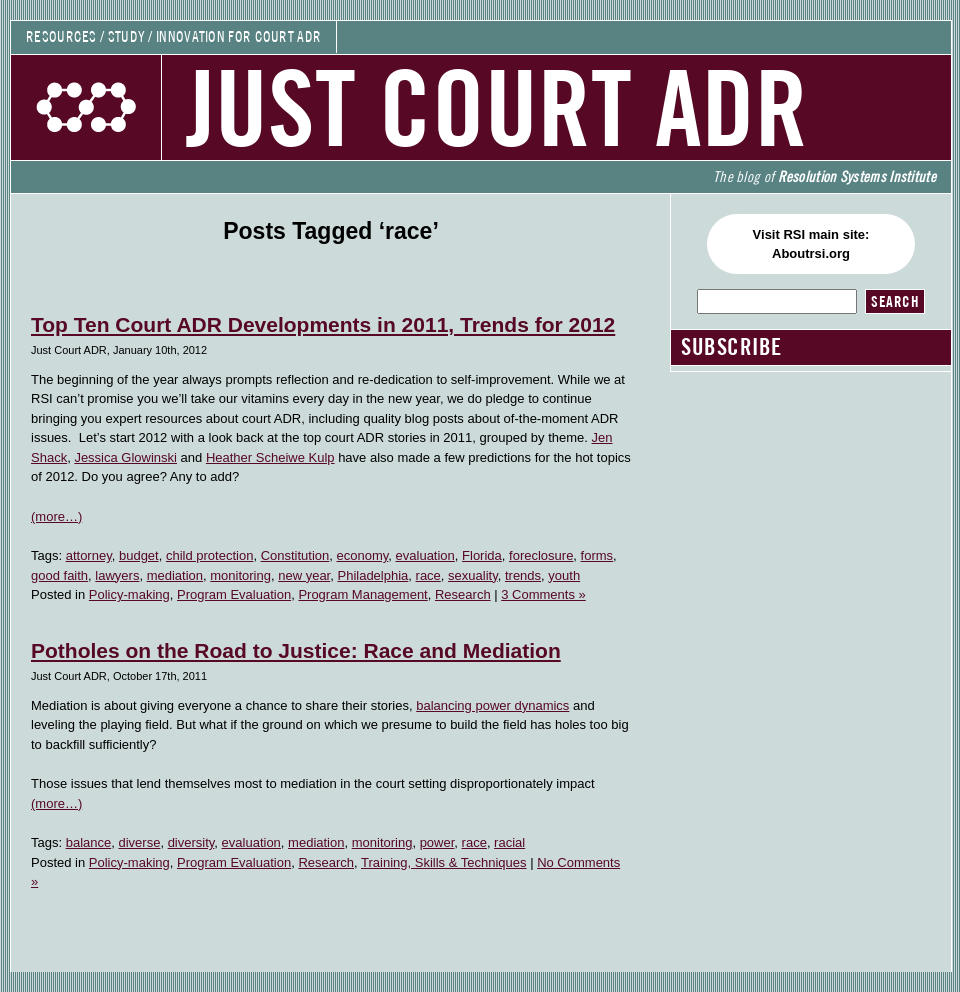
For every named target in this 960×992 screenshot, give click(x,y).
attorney (89, 555)
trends (523, 575)
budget (139, 555)
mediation (175, 575)
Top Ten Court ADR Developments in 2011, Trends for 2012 (323, 324)
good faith (59, 575)
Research (463, 594)
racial (509, 842)
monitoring (240, 575)
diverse (139, 842)
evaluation (425, 555)
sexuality (473, 575)
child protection (209, 555)
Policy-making (129, 594)
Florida (482, 555)
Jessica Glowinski (125, 457)
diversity (191, 842)
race (428, 575)
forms (597, 555)
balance (89, 842)
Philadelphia (372, 575)
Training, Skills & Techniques (443, 862)
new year (304, 575)
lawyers (117, 575)
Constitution (295, 555)
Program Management (362, 594)
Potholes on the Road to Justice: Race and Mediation (296, 650)
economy (363, 555)
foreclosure (541, 555)
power (437, 842)
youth (564, 575)
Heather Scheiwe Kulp (270, 457)
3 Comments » (543, 594)
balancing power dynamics (492, 705)
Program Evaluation (234, 594)
